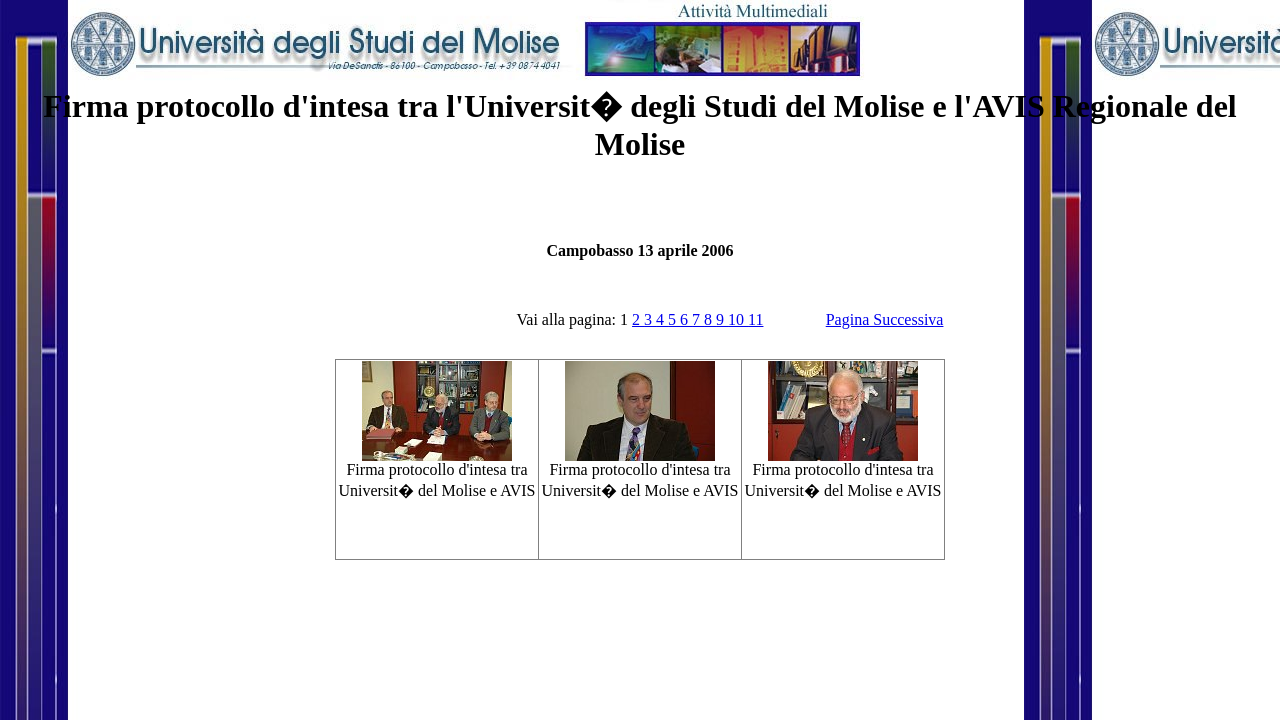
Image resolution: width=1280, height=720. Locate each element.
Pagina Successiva (885, 319)
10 (738, 319)
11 (755, 319)
